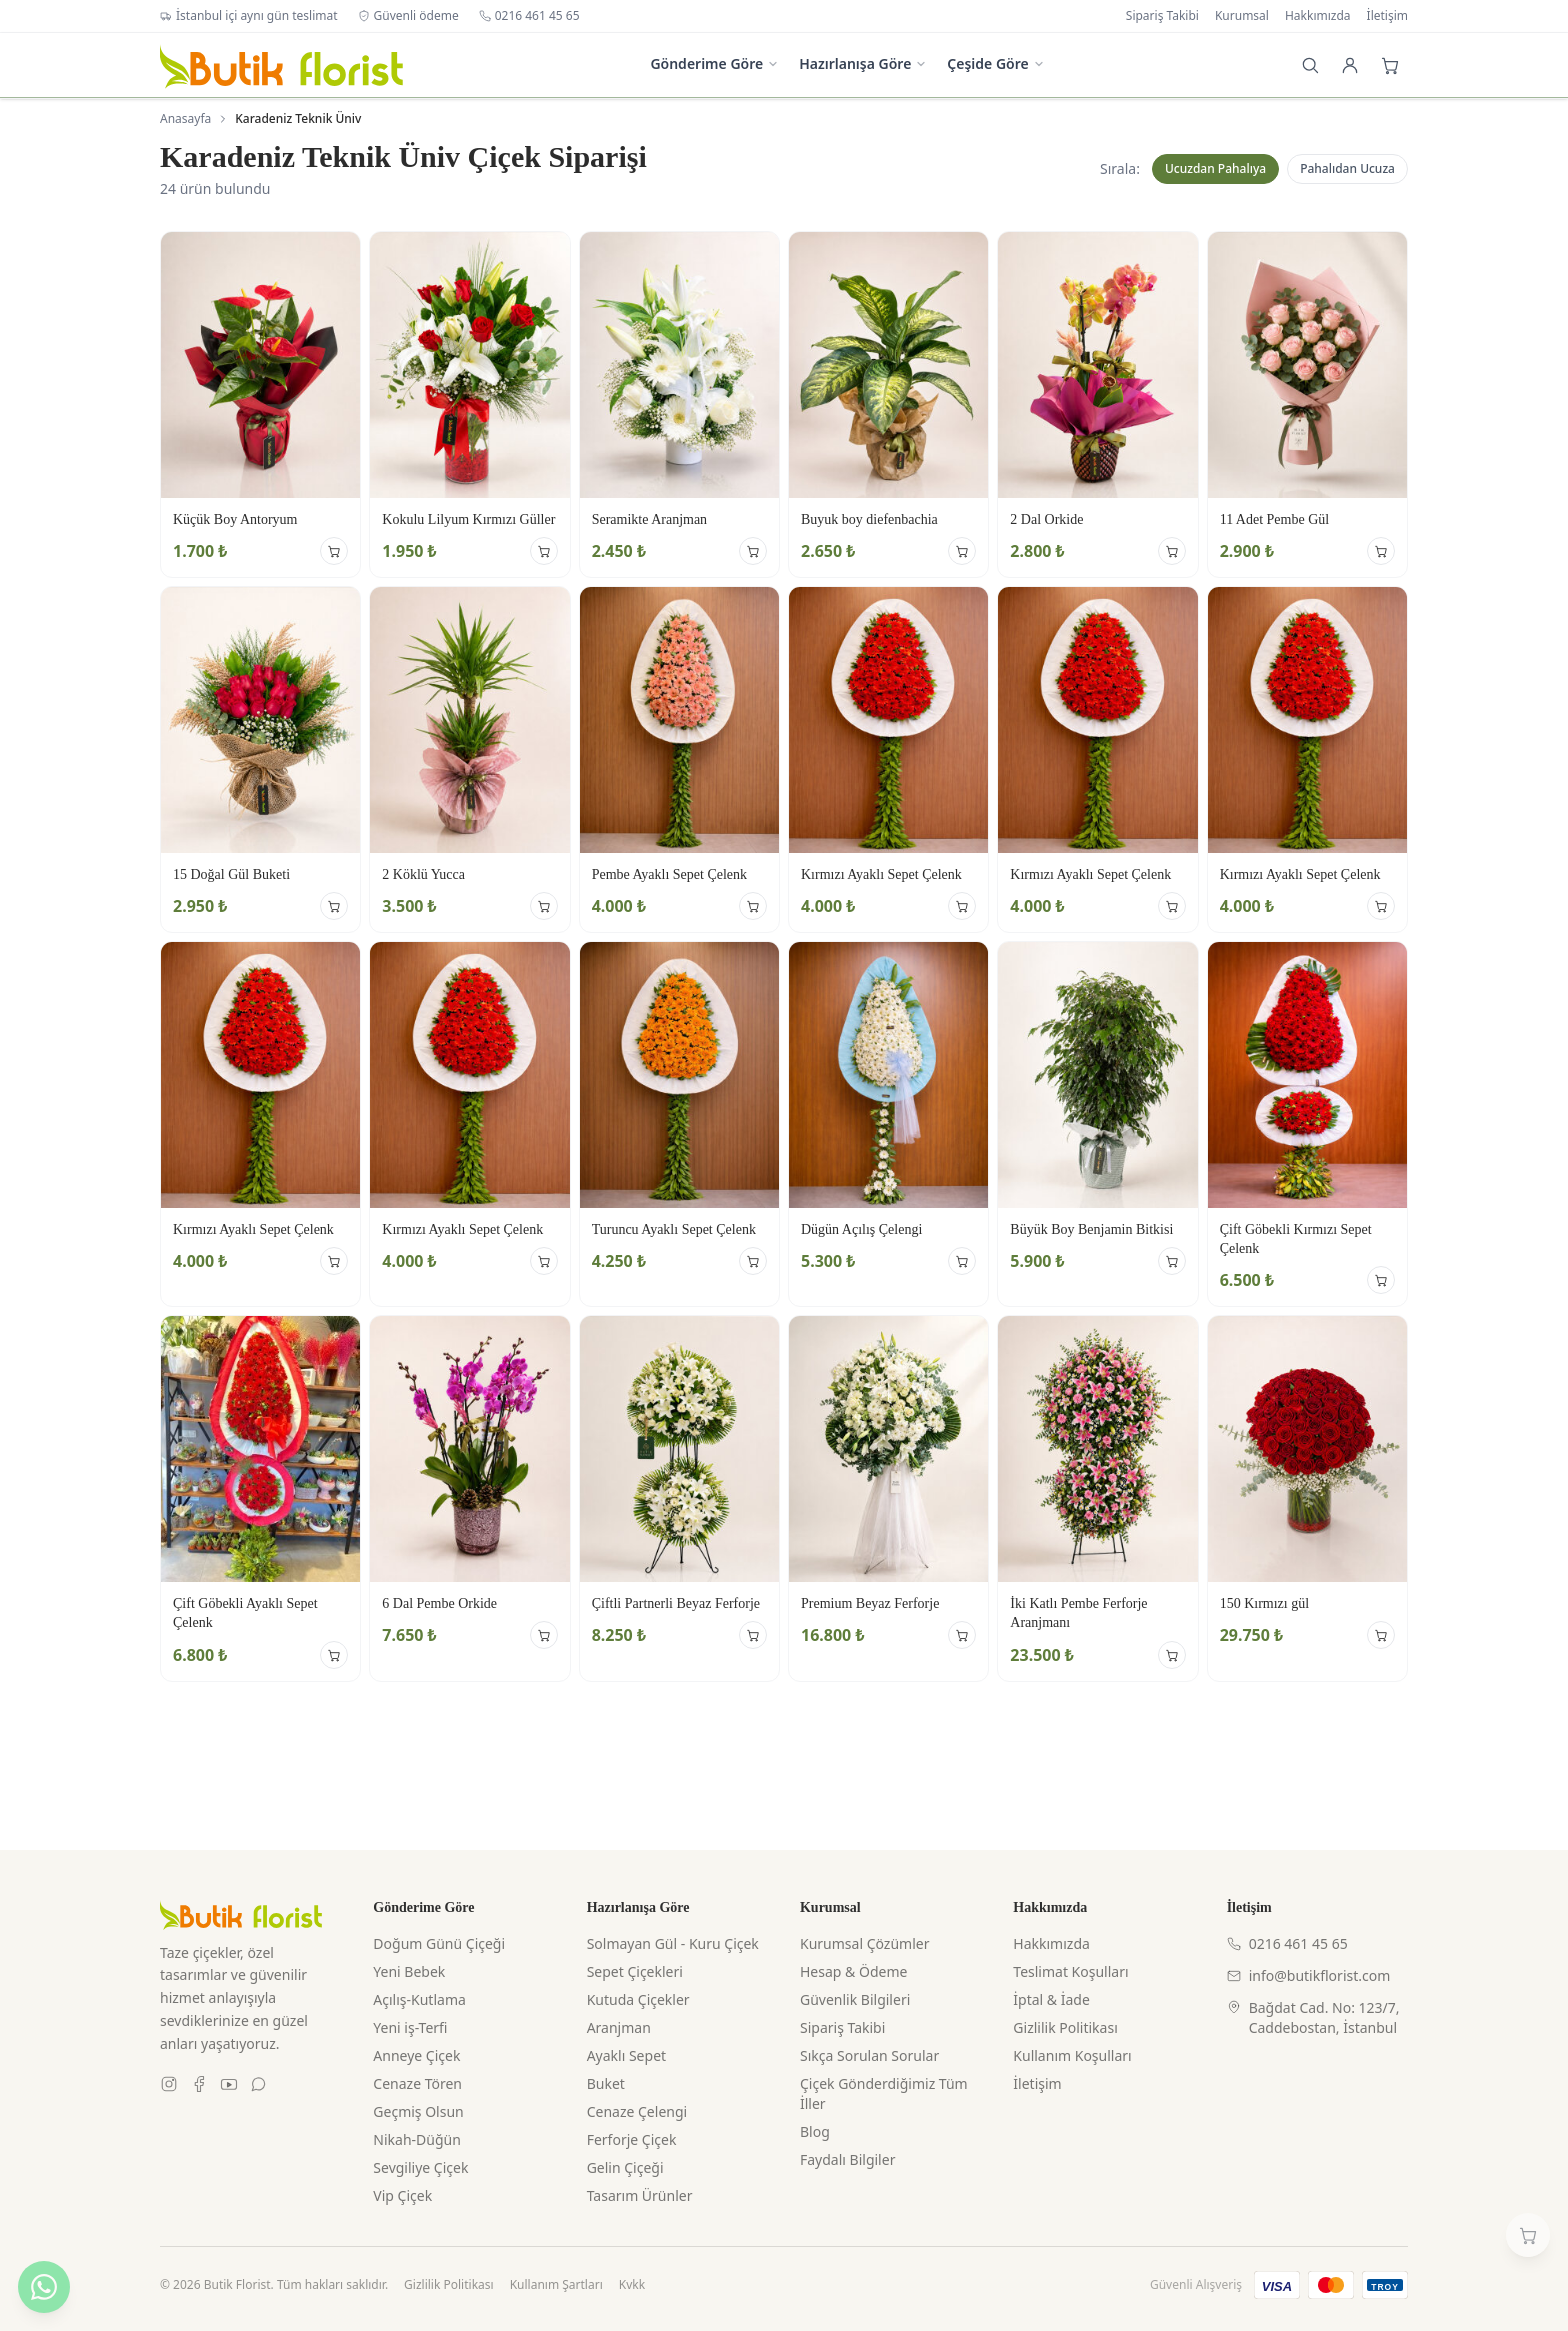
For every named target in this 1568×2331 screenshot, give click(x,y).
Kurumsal (1242, 16)
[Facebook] (199, 2084)
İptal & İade (1051, 1999)
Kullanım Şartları (556, 2285)
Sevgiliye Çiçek (420, 2167)
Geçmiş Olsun (418, 2111)
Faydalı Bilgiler (847, 2159)
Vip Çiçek (402, 2195)
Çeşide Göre (995, 63)
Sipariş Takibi (1162, 16)
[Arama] (1310, 65)
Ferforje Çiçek (632, 2139)
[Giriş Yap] (1350, 65)
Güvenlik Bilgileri (855, 1999)
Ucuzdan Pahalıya (1215, 168)
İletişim (1387, 16)
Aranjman (619, 2027)
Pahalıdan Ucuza (1347, 168)
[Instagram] (169, 2084)
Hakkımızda (1318, 16)
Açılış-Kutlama (419, 1999)
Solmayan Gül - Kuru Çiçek (673, 1943)
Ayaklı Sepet (626, 2055)
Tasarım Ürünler (640, 2195)
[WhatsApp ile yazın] (44, 2287)
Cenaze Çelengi (637, 2111)
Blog (815, 2131)
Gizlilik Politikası (1065, 2027)
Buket (606, 2083)
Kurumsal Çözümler (864, 1943)
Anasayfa (185, 119)
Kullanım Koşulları (1072, 2055)
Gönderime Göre (714, 63)
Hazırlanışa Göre (863, 63)
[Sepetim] (1528, 2235)
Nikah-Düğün (417, 2139)
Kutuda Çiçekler (638, 1999)
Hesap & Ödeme (853, 1971)
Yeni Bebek (409, 1971)
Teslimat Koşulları (1070, 1971)
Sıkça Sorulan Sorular (869, 2055)
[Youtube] (229, 2084)
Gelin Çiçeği (625, 2167)
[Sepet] (1390, 65)
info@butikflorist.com (1309, 1975)
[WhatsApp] (259, 2084)
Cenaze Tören (417, 2083)
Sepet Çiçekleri (635, 1971)
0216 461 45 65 (529, 16)
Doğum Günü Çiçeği (439, 1943)
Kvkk (632, 2285)
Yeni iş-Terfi (410, 2027)
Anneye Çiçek (416, 2055)
